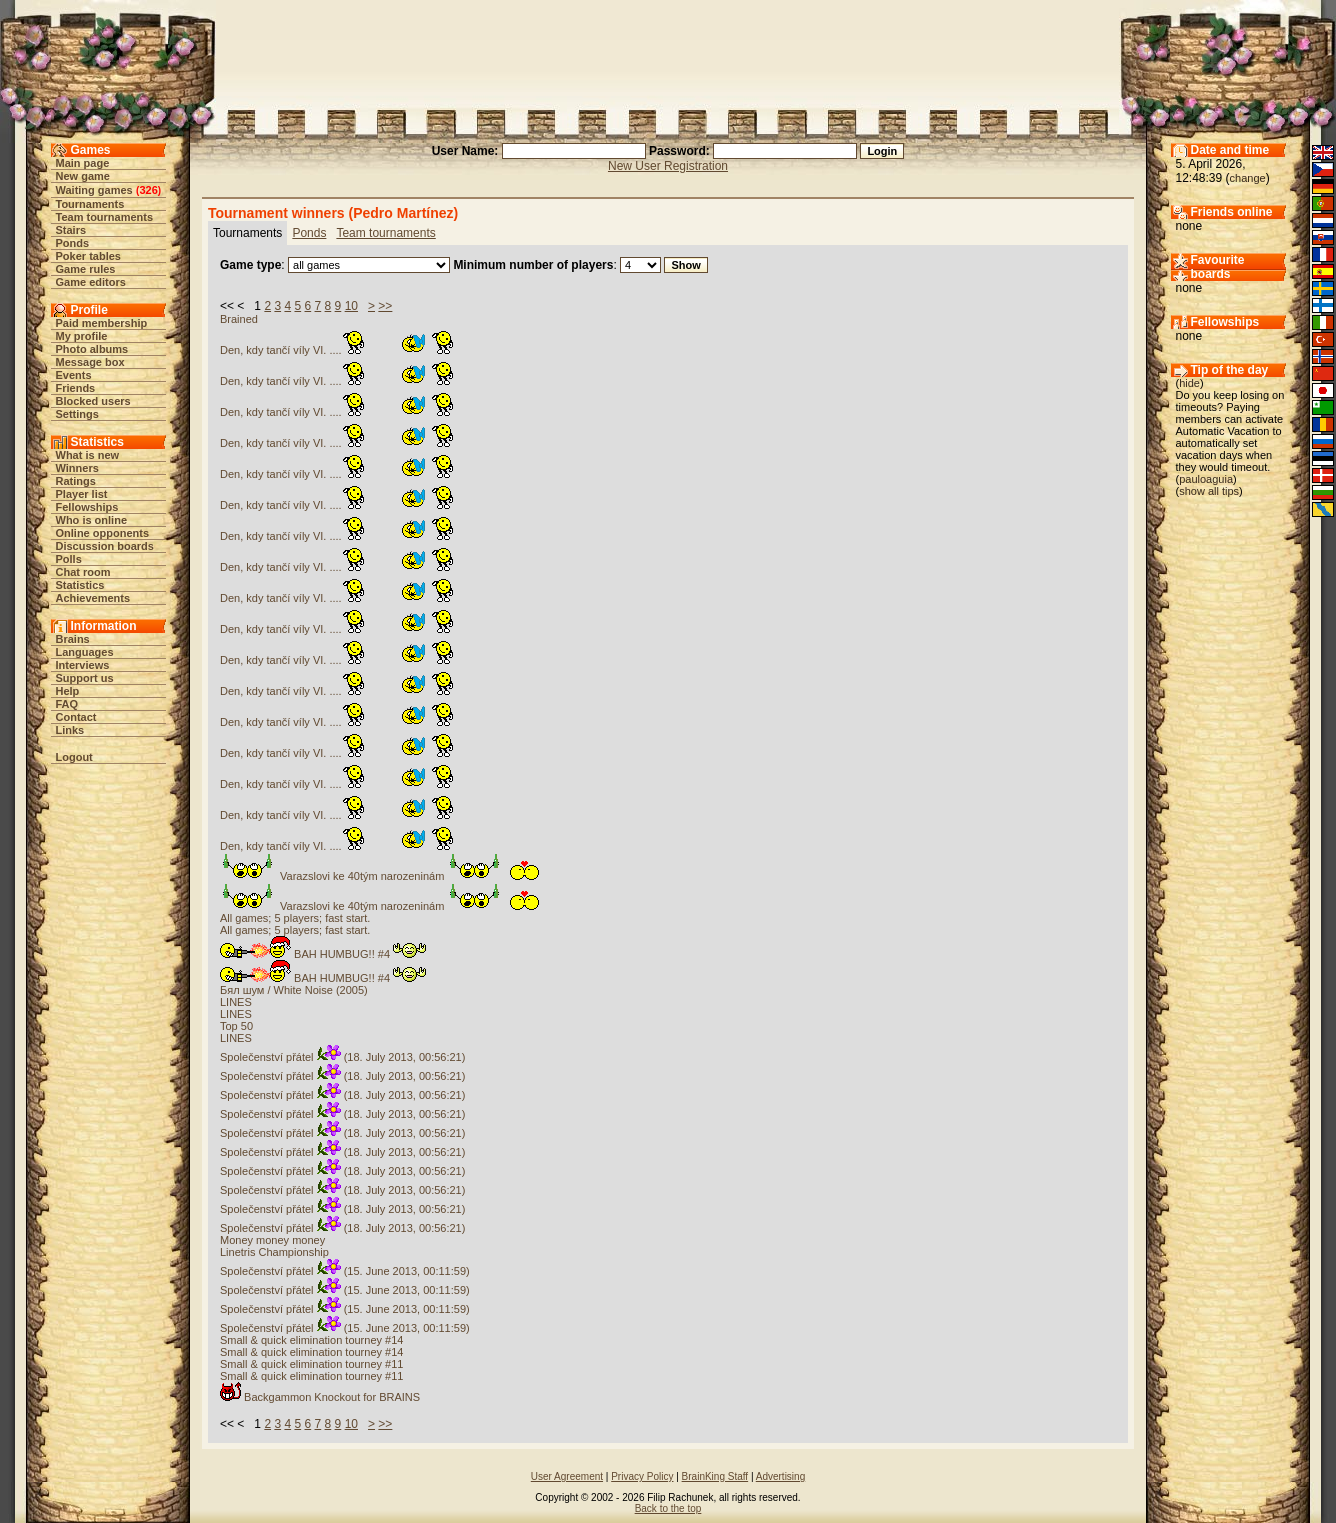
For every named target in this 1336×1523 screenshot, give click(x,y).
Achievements (93, 598)
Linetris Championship (274, 1252)
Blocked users (93, 401)
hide (1189, 383)
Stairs (71, 230)
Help (68, 691)
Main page (83, 163)
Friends (76, 388)
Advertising (780, 1476)
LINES (236, 1002)
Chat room (83, 572)
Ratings (76, 481)
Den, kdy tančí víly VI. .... (338, 350)
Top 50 (236, 1026)
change (1248, 178)
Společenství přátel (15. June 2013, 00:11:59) (345, 1271)
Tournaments (90, 204)
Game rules (86, 269)
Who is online (92, 520)
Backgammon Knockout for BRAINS (320, 1397)
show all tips (1209, 491)
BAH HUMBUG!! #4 (323, 954)
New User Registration (668, 166)
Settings (77, 414)
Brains (73, 639)
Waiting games (94, 190)
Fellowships (87, 507)
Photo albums (92, 349)
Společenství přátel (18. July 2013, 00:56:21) (342, 1057)
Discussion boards (105, 546)
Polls (69, 559)
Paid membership (102, 323)
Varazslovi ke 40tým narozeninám (381, 876)
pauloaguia (1206, 479)
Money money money (272, 1240)
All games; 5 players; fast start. (295, 918)
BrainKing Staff (715, 1476)
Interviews (83, 665)
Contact (76, 717)
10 (351, 306)
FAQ (67, 704)
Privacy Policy (642, 1476)
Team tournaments (105, 217)
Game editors (91, 282)
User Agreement (567, 1476)
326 (148, 190)
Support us (85, 678)
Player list (82, 494)
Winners (77, 468)
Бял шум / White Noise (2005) (294, 990)
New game (83, 176)
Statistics (80, 585)
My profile (82, 336)
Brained (239, 319)
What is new (88, 455)
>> (385, 306)
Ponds (73, 243)
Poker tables (88, 256)
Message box (90, 362)
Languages (85, 652)
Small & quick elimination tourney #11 (311, 1364)
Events (74, 375)
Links (70, 730)
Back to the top (668, 1508)
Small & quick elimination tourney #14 (311, 1340)
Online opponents (103, 533)
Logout (74, 757)
